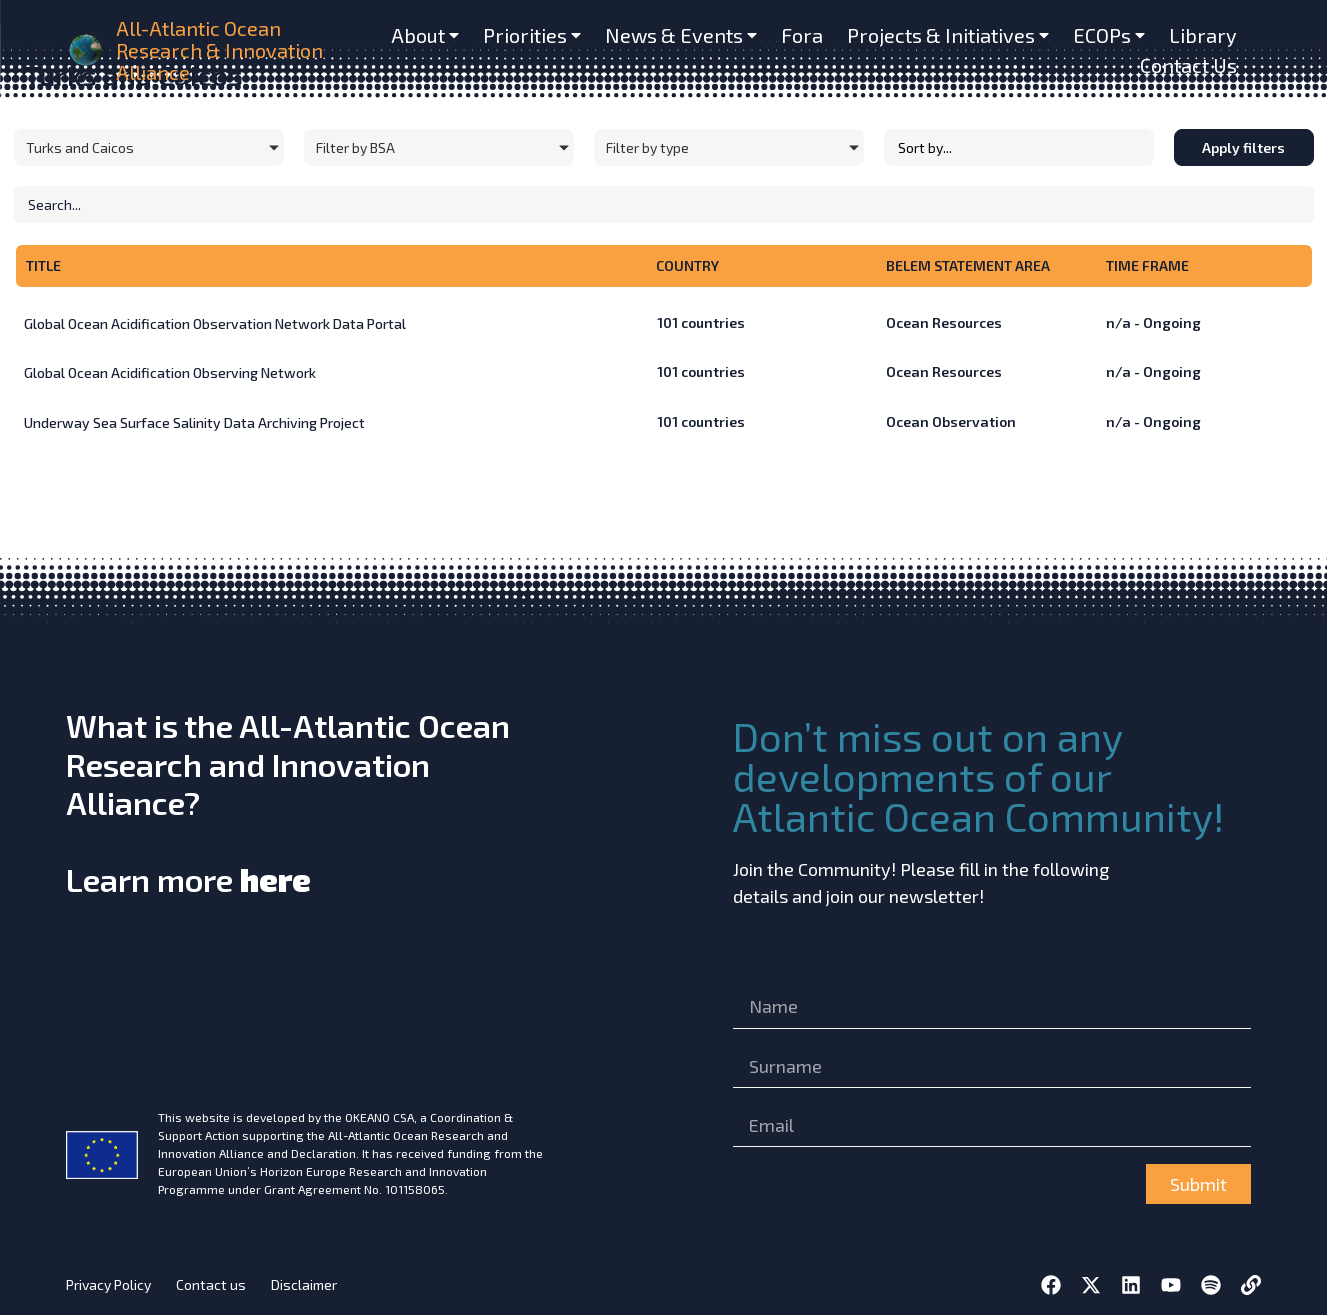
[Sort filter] (1019, 147)
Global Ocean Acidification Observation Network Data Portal (215, 323)
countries (701, 322)
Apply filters (1243, 147)
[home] (86, 50)
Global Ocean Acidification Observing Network (170, 372)
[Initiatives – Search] (664, 204)
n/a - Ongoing (1153, 322)
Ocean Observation (951, 421)
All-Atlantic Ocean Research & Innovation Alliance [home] (219, 50)
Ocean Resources (944, 322)
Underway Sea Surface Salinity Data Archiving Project (194, 422)
